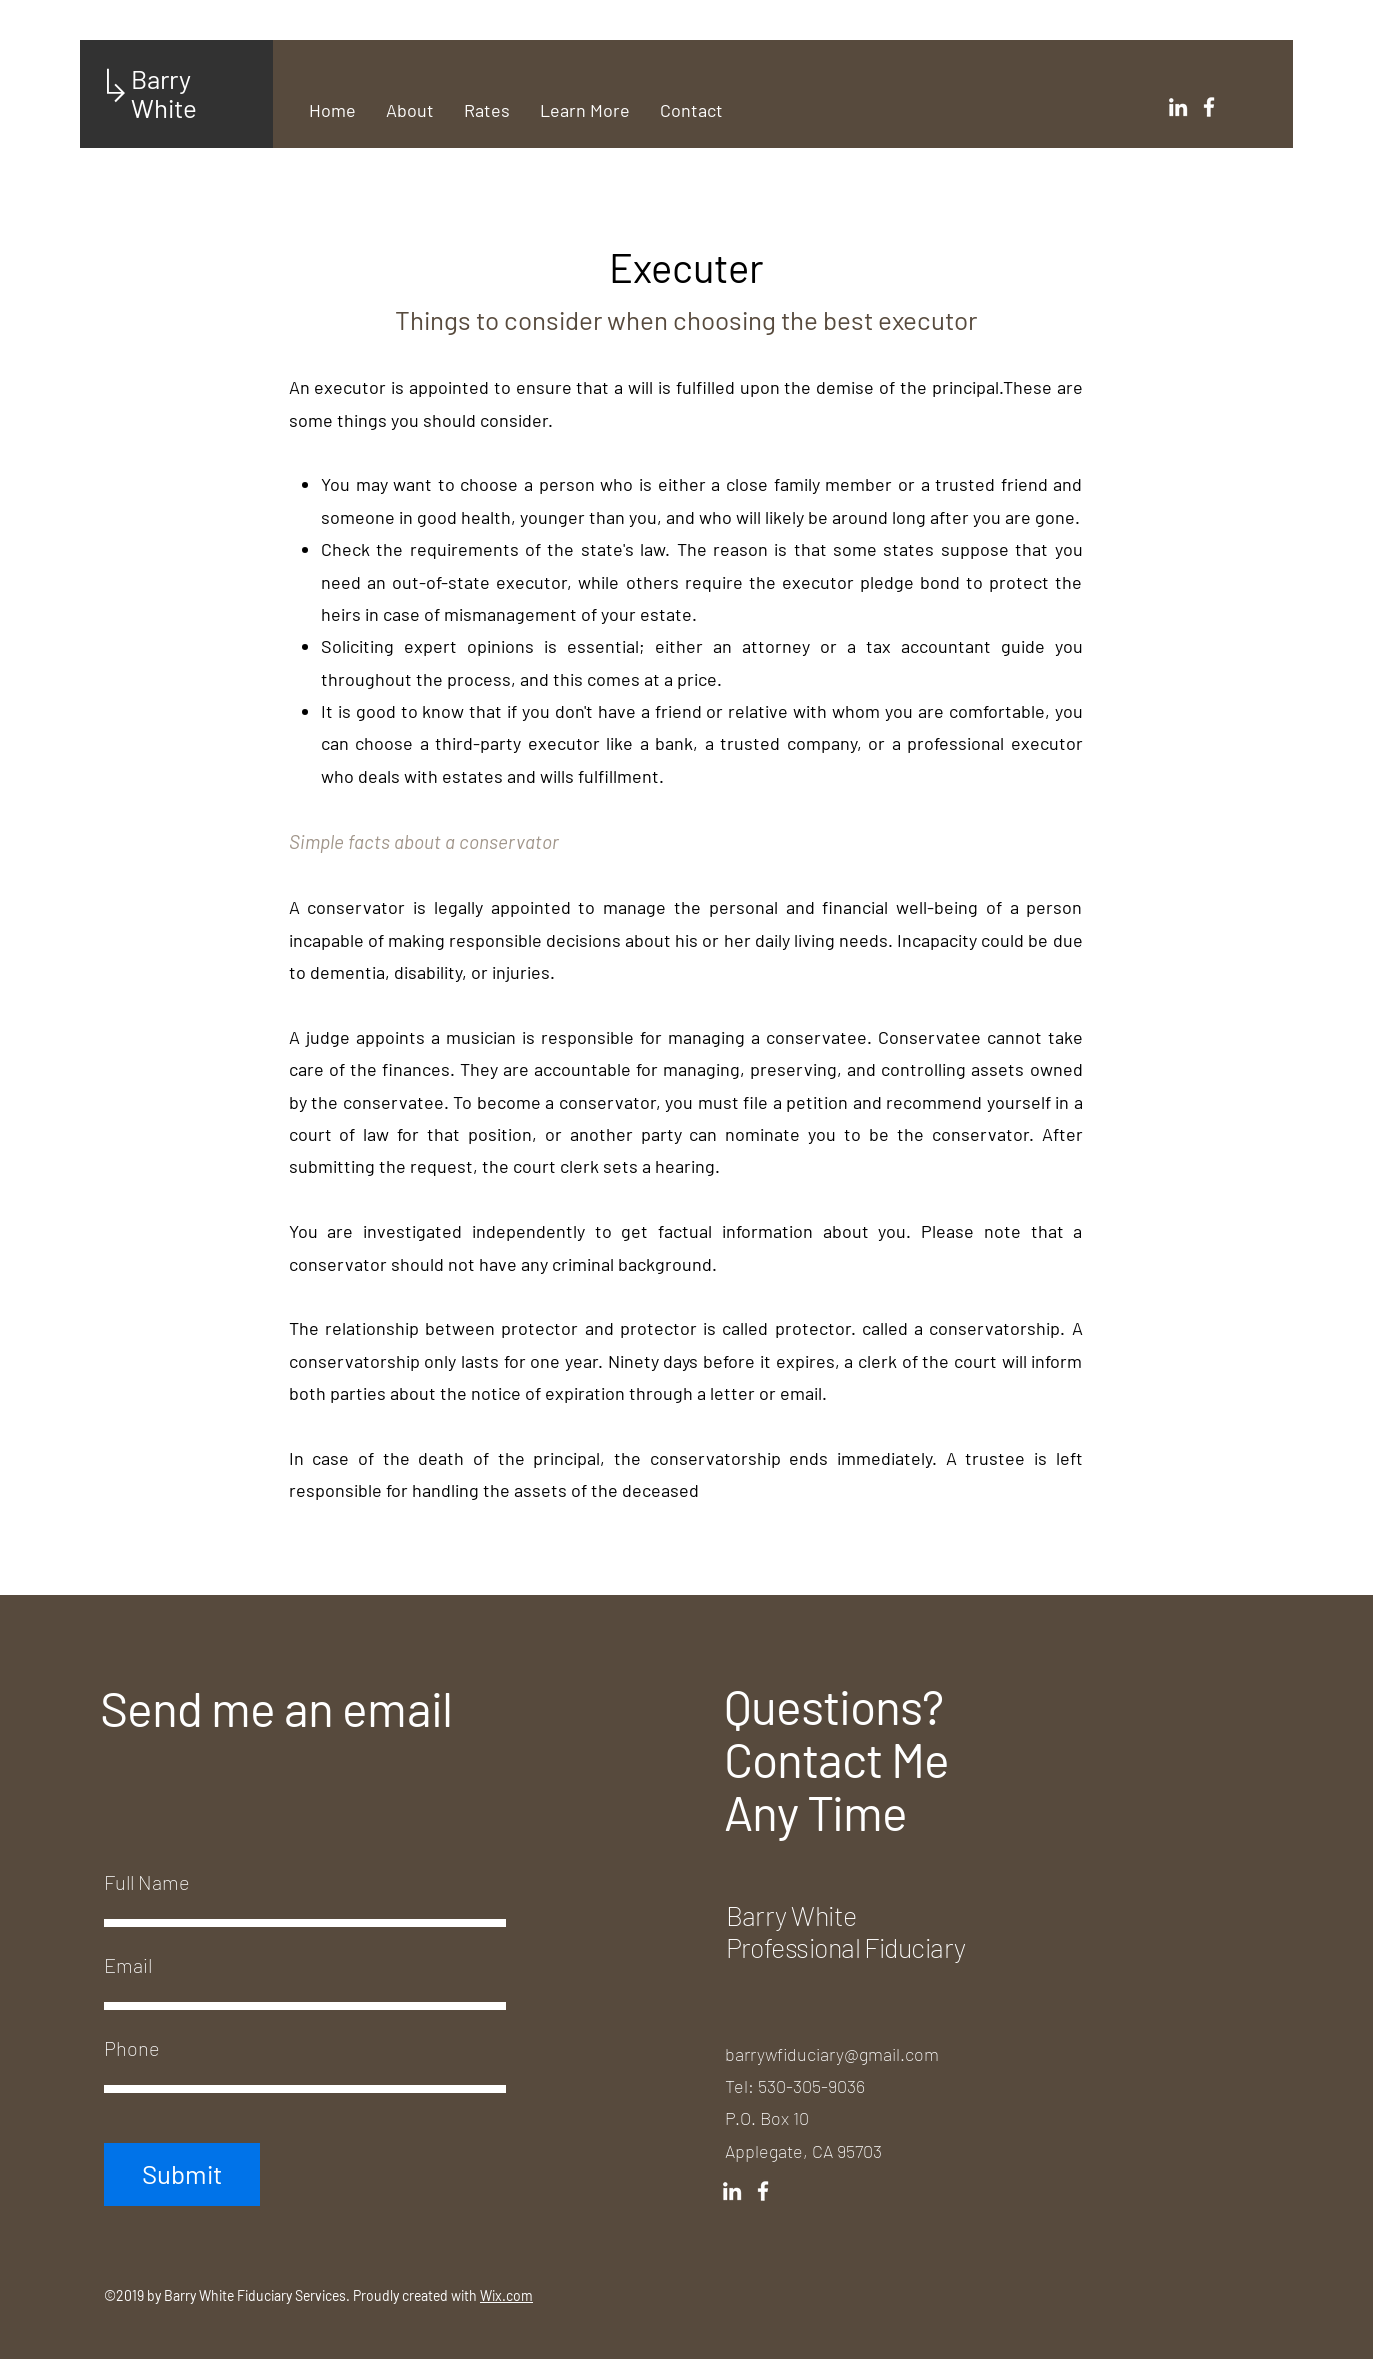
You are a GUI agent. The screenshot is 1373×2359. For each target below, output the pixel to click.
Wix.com (506, 2295)
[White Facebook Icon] (1209, 107)
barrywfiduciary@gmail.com (832, 2054)
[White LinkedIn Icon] (1178, 107)
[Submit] (182, 2174)
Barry (163, 78)
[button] (585, 110)
